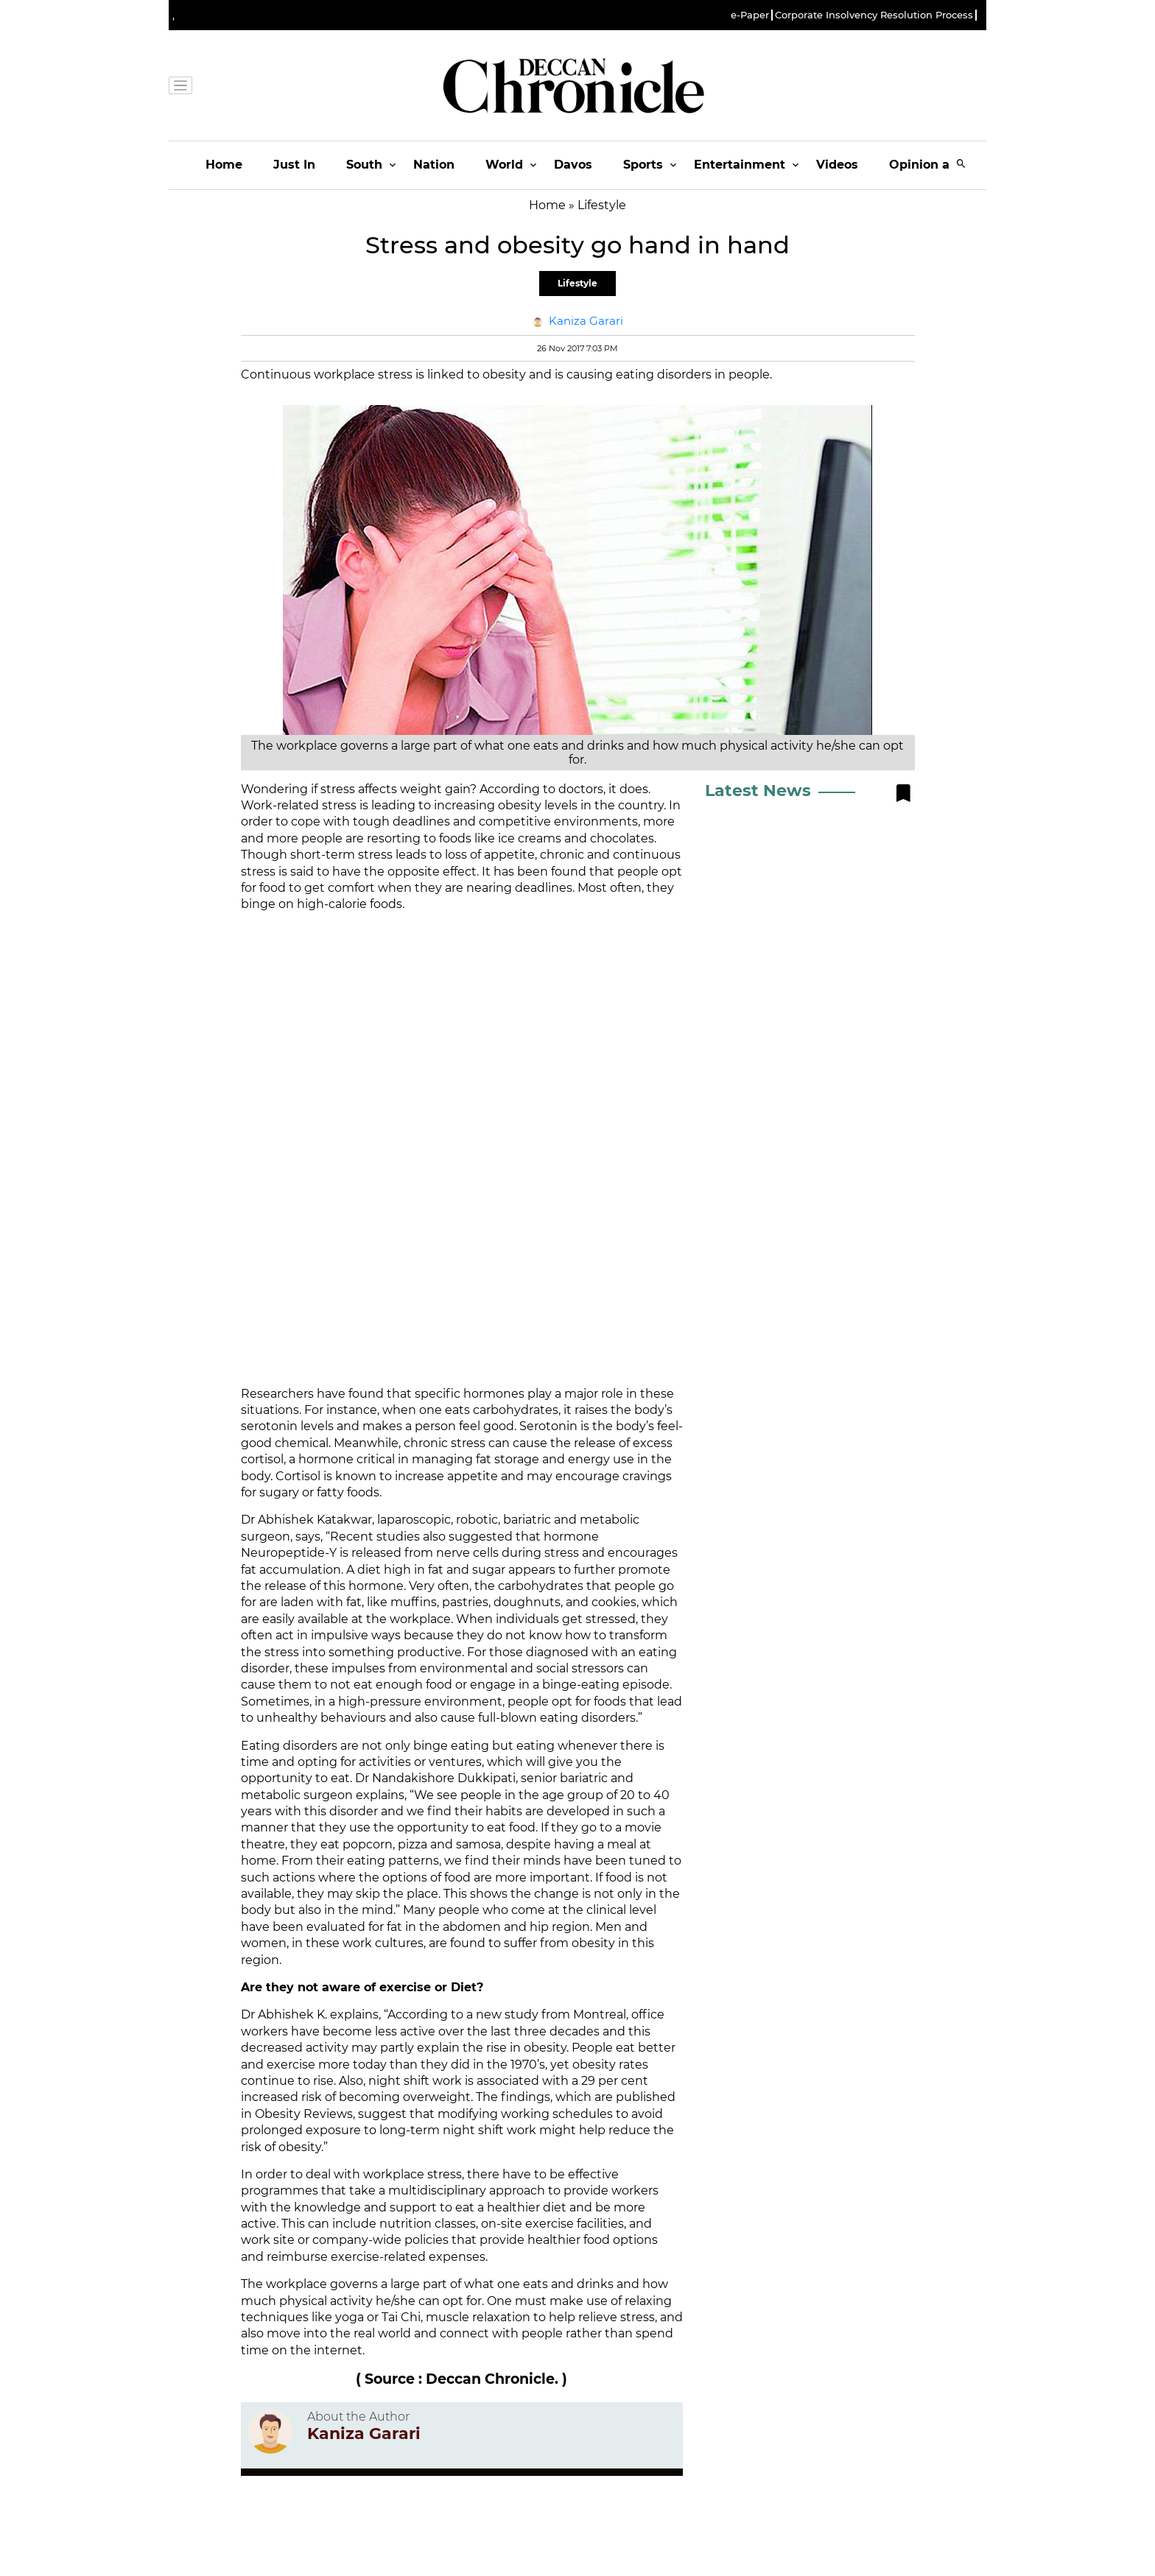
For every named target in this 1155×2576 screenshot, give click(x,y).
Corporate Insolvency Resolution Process (874, 15)
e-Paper (750, 15)
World (504, 165)
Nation (433, 165)
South (364, 165)
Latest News (758, 790)
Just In (294, 165)
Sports (643, 165)
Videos (837, 165)
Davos (573, 165)
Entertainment (739, 165)
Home (224, 165)
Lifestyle (577, 283)
